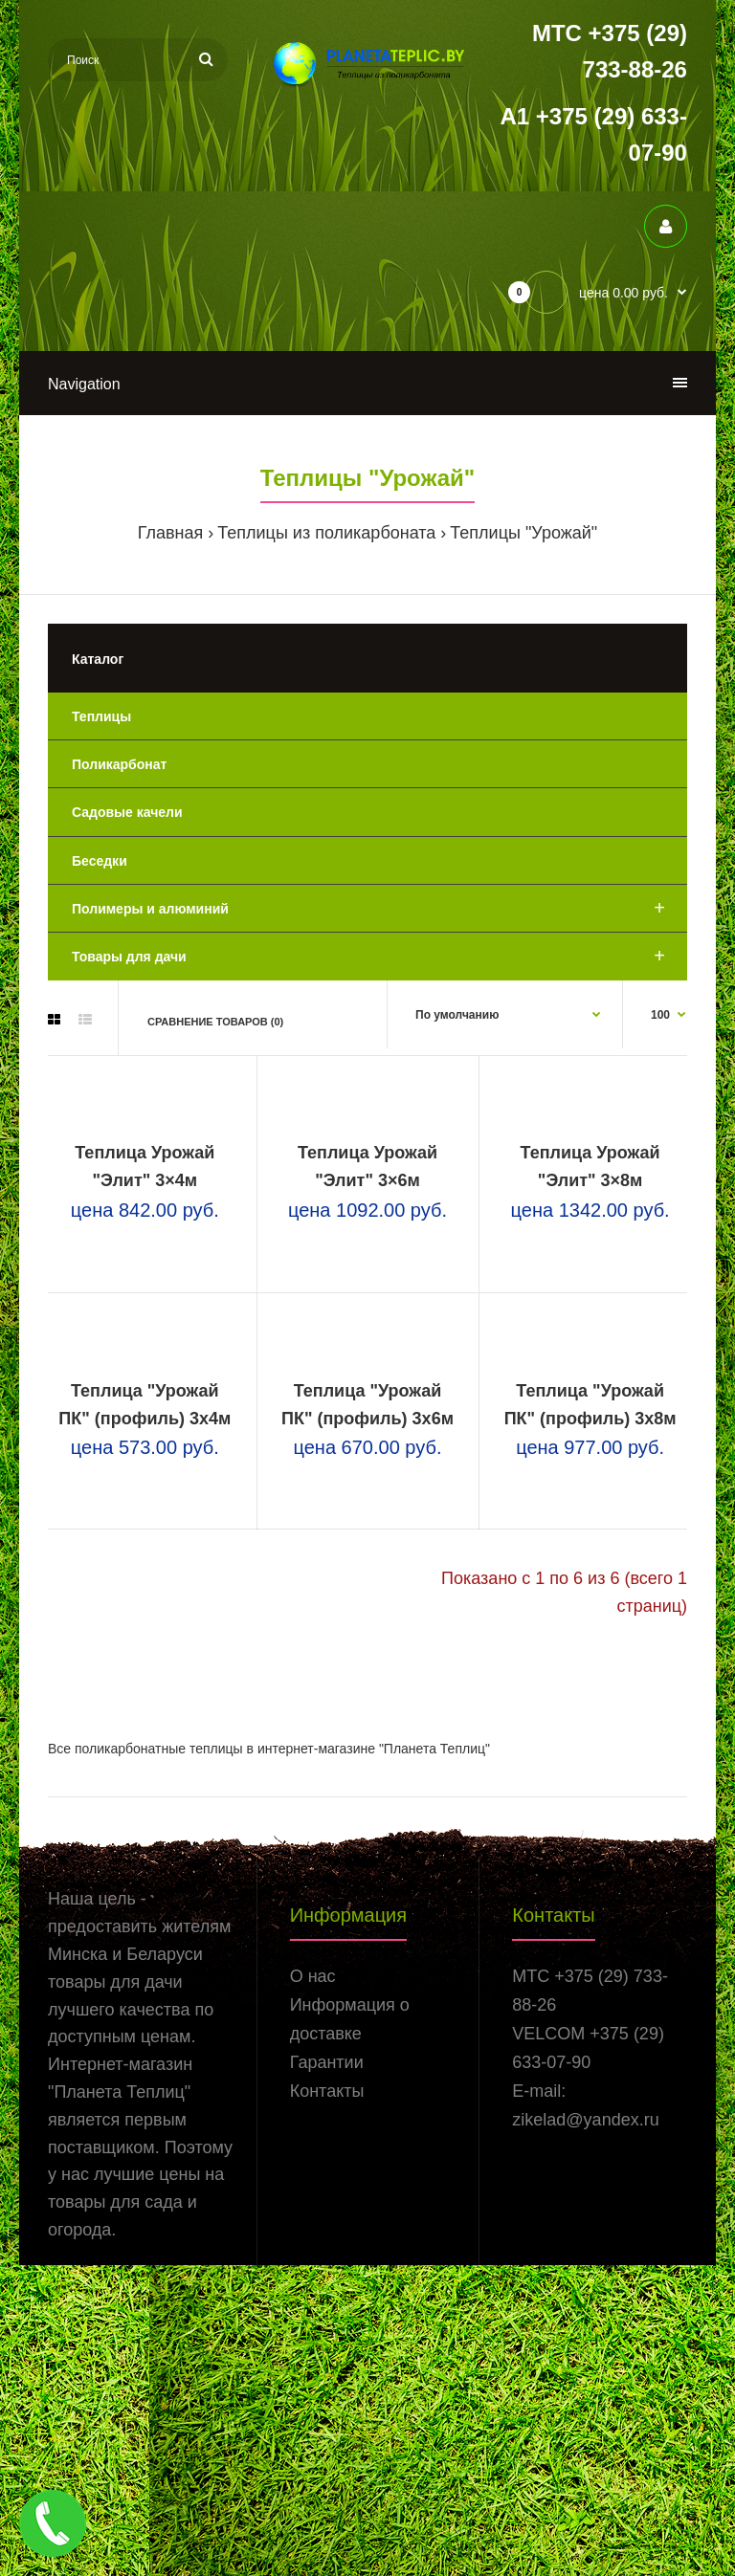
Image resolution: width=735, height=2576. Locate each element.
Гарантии (327, 2374)
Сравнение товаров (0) (215, 1021)
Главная (171, 532)
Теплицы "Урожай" (523, 532)
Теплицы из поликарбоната (326, 532)
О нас (313, 2288)
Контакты (327, 2402)
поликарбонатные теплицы (159, 2059)
